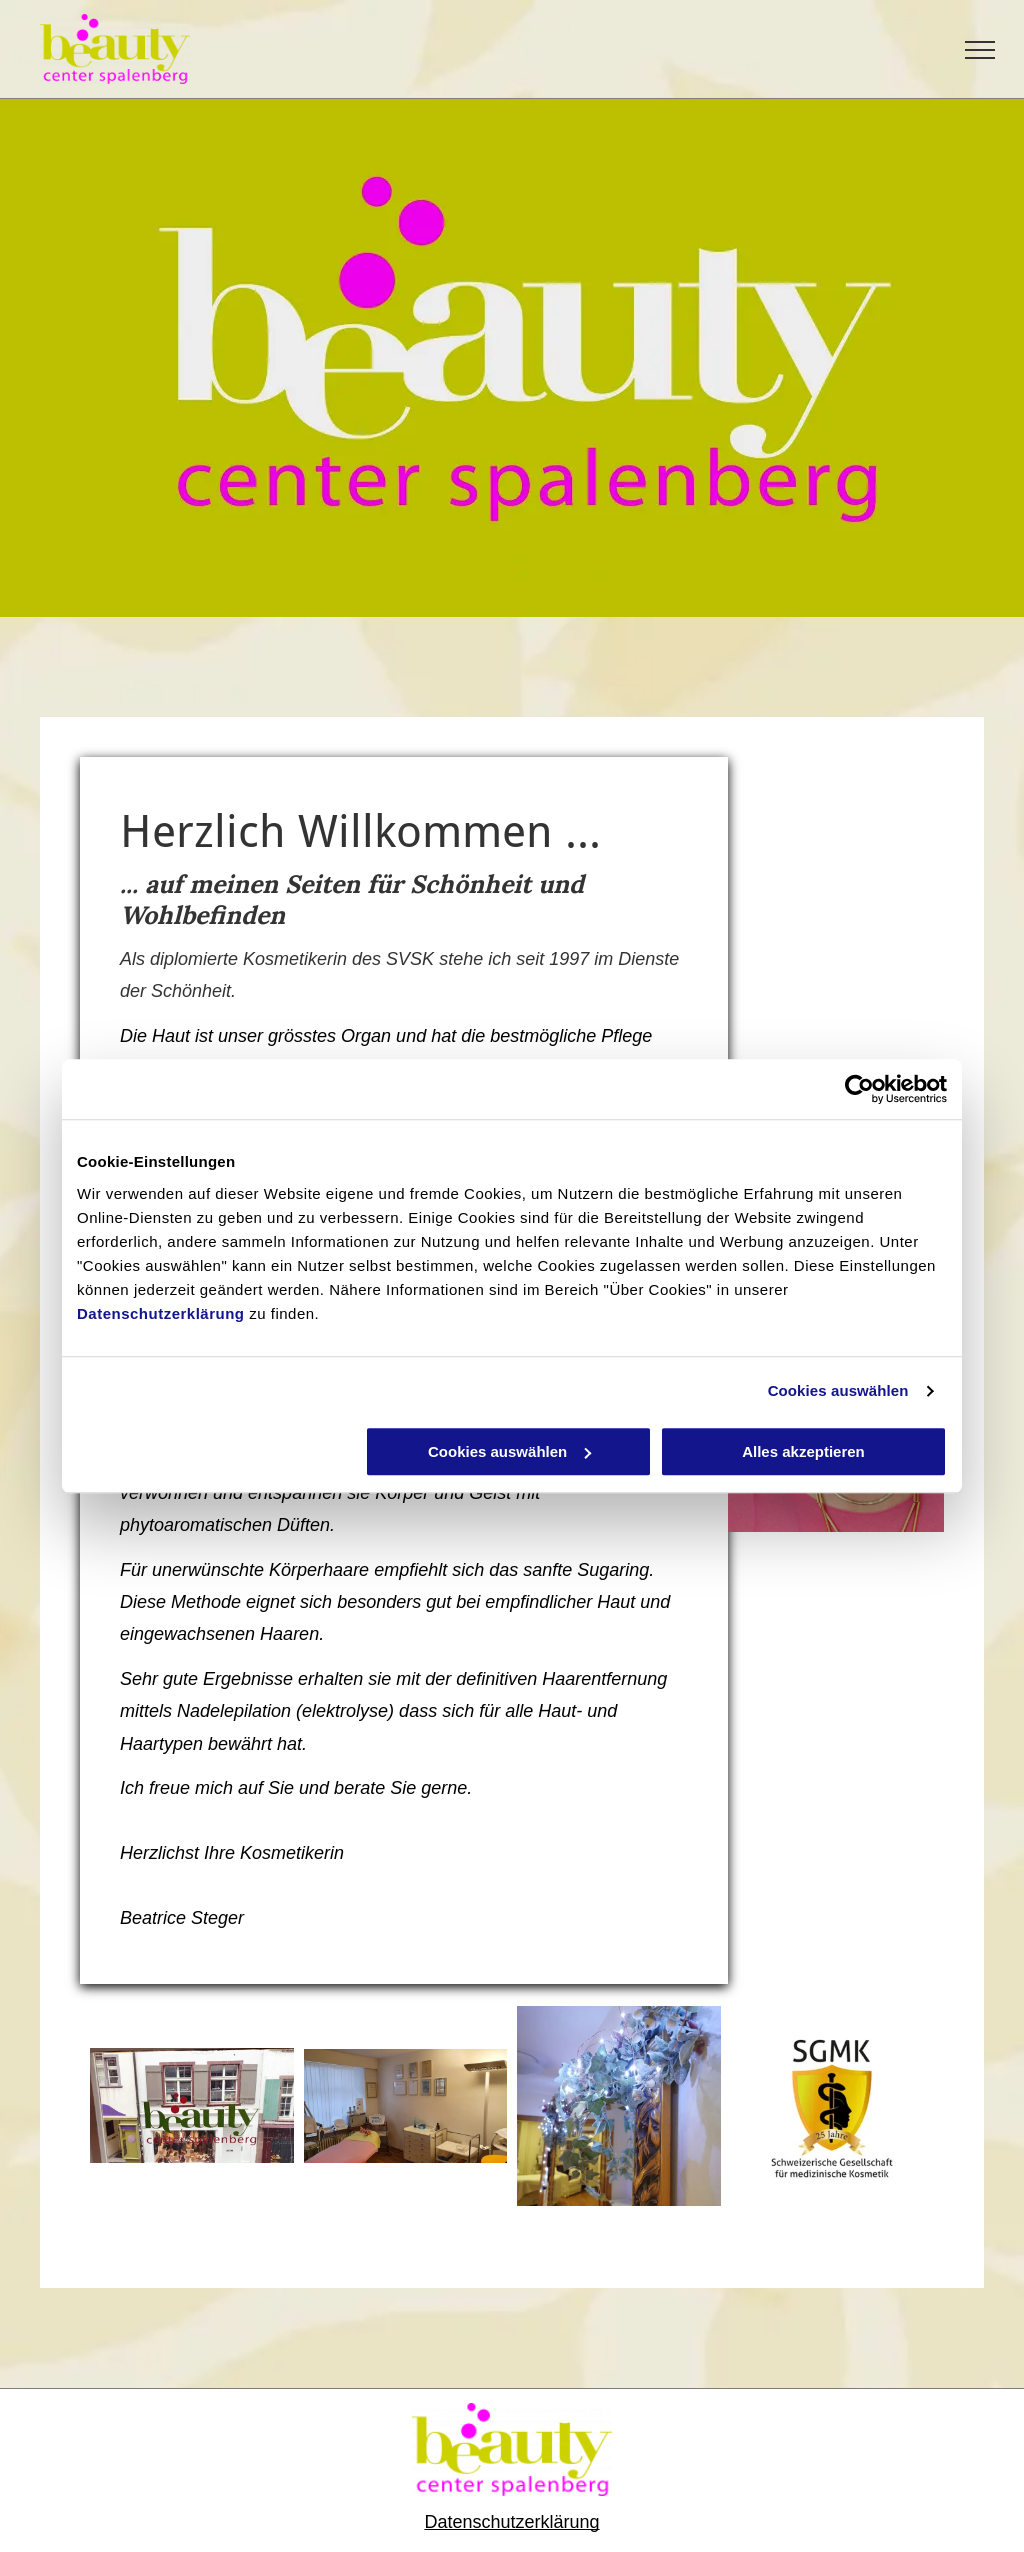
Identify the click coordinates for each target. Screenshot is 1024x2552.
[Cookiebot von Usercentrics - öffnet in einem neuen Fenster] (859, 1089)
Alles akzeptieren (803, 1451)
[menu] (980, 50)
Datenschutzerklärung (161, 1313)
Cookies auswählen (838, 1390)
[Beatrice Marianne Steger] (192, 2106)
